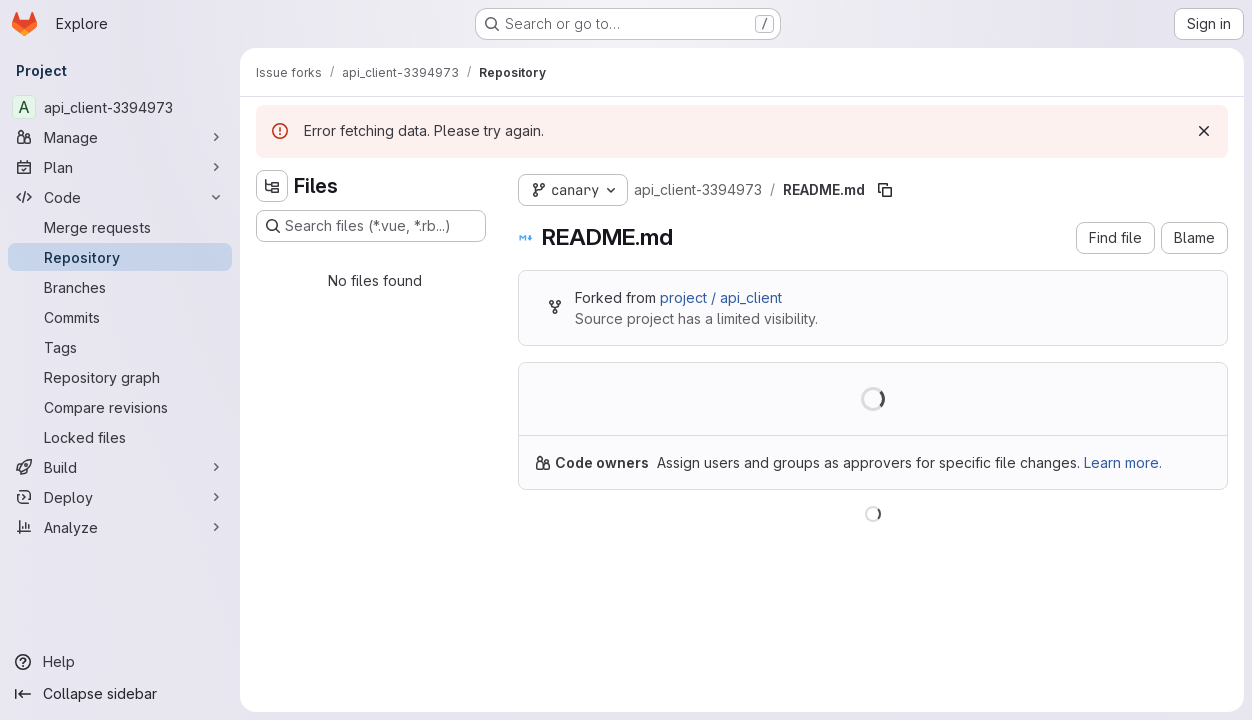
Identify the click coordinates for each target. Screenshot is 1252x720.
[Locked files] (120, 437)
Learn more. (1123, 462)
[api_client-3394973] (120, 107)
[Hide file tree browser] (272, 186)
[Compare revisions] (120, 407)
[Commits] (120, 317)
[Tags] (120, 347)
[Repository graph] (120, 377)
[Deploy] (120, 497)
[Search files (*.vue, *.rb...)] (371, 226)
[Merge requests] (120, 227)
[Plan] (120, 167)
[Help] (120, 662)
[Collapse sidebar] (120, 694)
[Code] (120, 197)
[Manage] (120, 137)
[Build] (120, 467)
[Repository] (120, 257)
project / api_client (721, 297)
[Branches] (120, 287)
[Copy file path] (885, 190)
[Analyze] (120, 527)
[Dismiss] (1204, 131)
